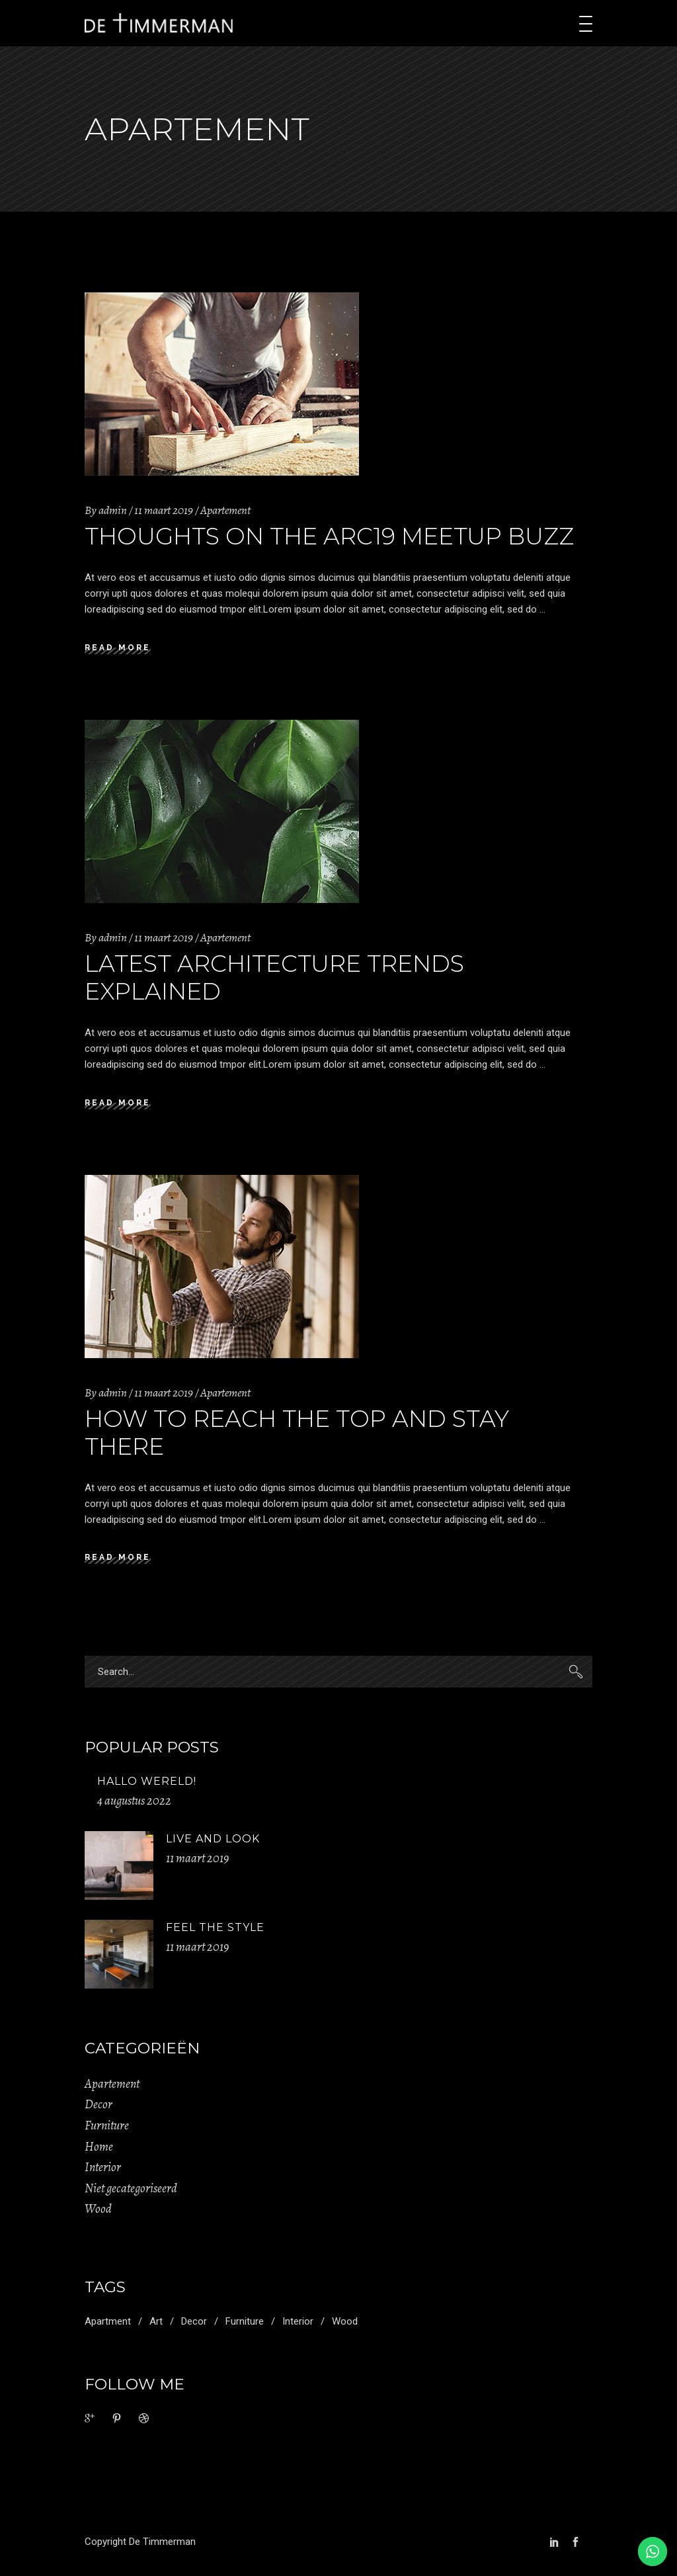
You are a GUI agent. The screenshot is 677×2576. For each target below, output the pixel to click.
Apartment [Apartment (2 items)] (108, 2321)
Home (99, 2146)
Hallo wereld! (146, 1781)
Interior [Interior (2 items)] (297, 2321)
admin (113, 510)
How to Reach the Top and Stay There (297, 1432)
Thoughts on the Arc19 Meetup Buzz (329, 536)
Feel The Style (215, 1927)
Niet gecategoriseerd (131, 2188)
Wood (98, 2208)
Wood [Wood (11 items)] (345, 2321)
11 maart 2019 (163, 510)
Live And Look (213, 1838)
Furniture (107, 2125)
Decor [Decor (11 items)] (194, 2321)
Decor (98, 2104)
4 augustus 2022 (134, 1800)
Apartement (225, 510)
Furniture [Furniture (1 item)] (244, 2321)
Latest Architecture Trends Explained (274, 977)
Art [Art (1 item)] (156, 2321)
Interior (103, 2167)
